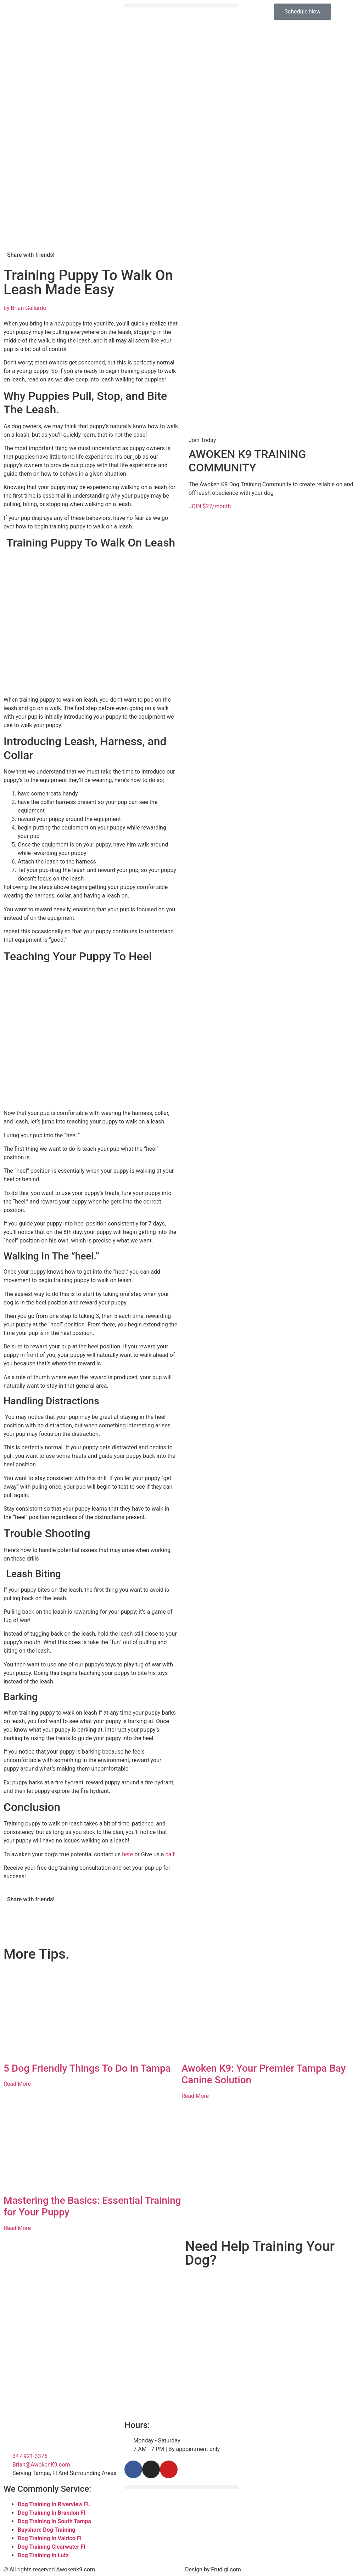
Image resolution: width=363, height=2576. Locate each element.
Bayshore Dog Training (46, 2529)
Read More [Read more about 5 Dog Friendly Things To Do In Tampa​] (17, 2083)
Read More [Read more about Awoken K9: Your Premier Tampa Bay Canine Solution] (195, 2096)
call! (170, 1854)
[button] (181, 5)
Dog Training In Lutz (43, 2555)
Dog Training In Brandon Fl (51, 2512)
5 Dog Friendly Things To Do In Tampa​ (87, 2068)
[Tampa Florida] (302, 2447)
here (127, 1854)
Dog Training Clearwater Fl (51, 2546)
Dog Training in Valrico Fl (50, 2538)
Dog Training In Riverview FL (54, 2504)
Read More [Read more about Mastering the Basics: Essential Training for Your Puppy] (17, 2228)
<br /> (272, 2300)
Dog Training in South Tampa (54, 2521)
